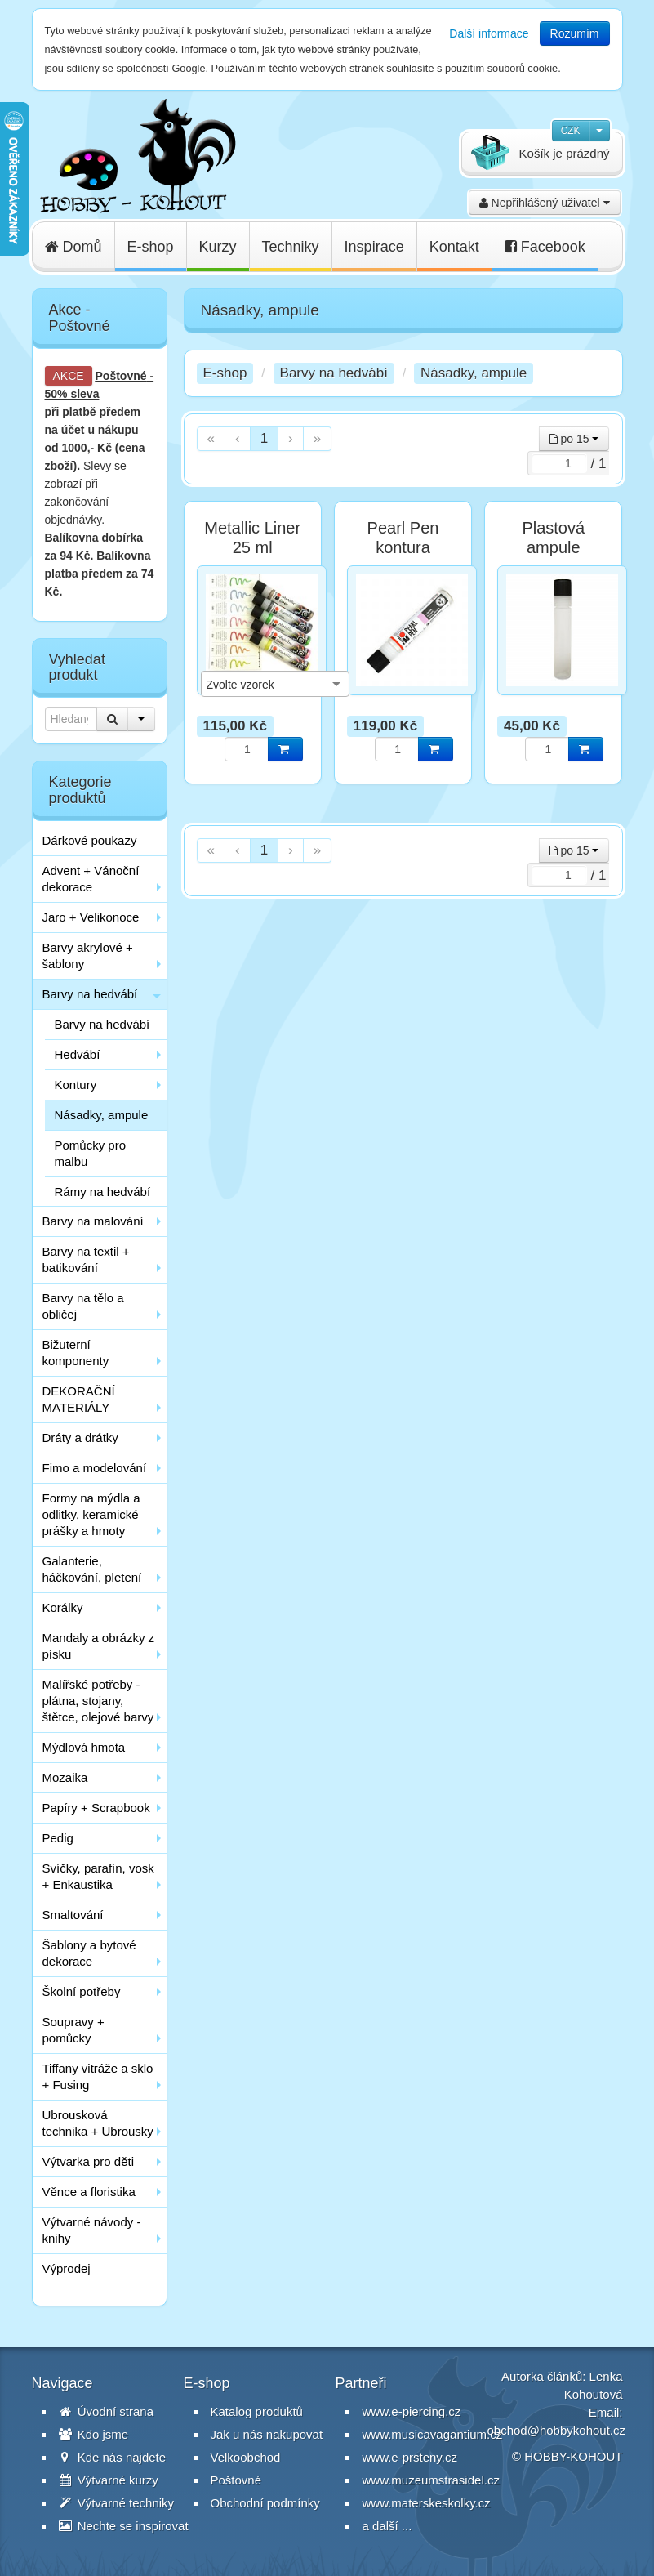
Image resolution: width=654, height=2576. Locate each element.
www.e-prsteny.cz (410, 2457)
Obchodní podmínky (265, 2503)
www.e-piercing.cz (412, 2411)
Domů (73, 247)
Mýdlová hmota (84, 1747)
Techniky (290, 247)
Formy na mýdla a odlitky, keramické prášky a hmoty (91, 1514)
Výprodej (66, 2268)
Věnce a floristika (89, 2192)
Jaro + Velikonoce (91, 917)
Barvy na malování (93, 1221)
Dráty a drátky (80, 1437)
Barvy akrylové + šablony (87, 955)
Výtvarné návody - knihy (91, 2230)
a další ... (387, 2526)
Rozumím (574, 33)
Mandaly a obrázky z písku (98, 1646)
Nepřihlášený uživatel (544, 202)
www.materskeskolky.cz (427, 2503)
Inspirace (374, 247)
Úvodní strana (106, 2411)
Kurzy (218, 247)
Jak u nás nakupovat (267, 2434)
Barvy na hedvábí (90, 994)
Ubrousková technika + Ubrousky (97, 2123)
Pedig (57, 1838)
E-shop (150, 247)
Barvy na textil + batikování (86, 1259)
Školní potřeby (81, 1991)
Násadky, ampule (102, 1115)
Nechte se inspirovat (124, 2526)
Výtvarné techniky (117, 2503)
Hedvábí (77, 1054)
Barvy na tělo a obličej (83, 1306)
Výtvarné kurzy (108, 2480)
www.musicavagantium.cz (433, 2434)
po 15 (574, 438)
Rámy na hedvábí (103, 1192)
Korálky (62, 1607)
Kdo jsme (94, 2434)
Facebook (545, 247)
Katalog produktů (257, 2411)
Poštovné (121, 375)
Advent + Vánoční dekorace (91, 879)
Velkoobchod (246, 2457)
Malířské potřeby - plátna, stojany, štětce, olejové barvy (98, 1700)
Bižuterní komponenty (75, 1352)
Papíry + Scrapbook (96, 1808)
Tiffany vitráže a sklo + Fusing (97, 2076)
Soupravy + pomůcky (73, 2030)
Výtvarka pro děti (88, 2161)
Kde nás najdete (113, 2457)
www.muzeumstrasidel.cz (431, 2480)
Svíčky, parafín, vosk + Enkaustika (98, 1876)
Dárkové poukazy (89, 840)
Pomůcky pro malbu (91, 1153)
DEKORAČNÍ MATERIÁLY (78, 1399)
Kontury (76, 1085)
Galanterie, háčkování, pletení (92, 1569)
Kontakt (454, 247)
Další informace (488, 33)
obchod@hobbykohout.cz (556, 2430)
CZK (571, 130)
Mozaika (65, 1777)
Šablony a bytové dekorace (89, 1953)
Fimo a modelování (94, 1468)
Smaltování (73, 1915)
